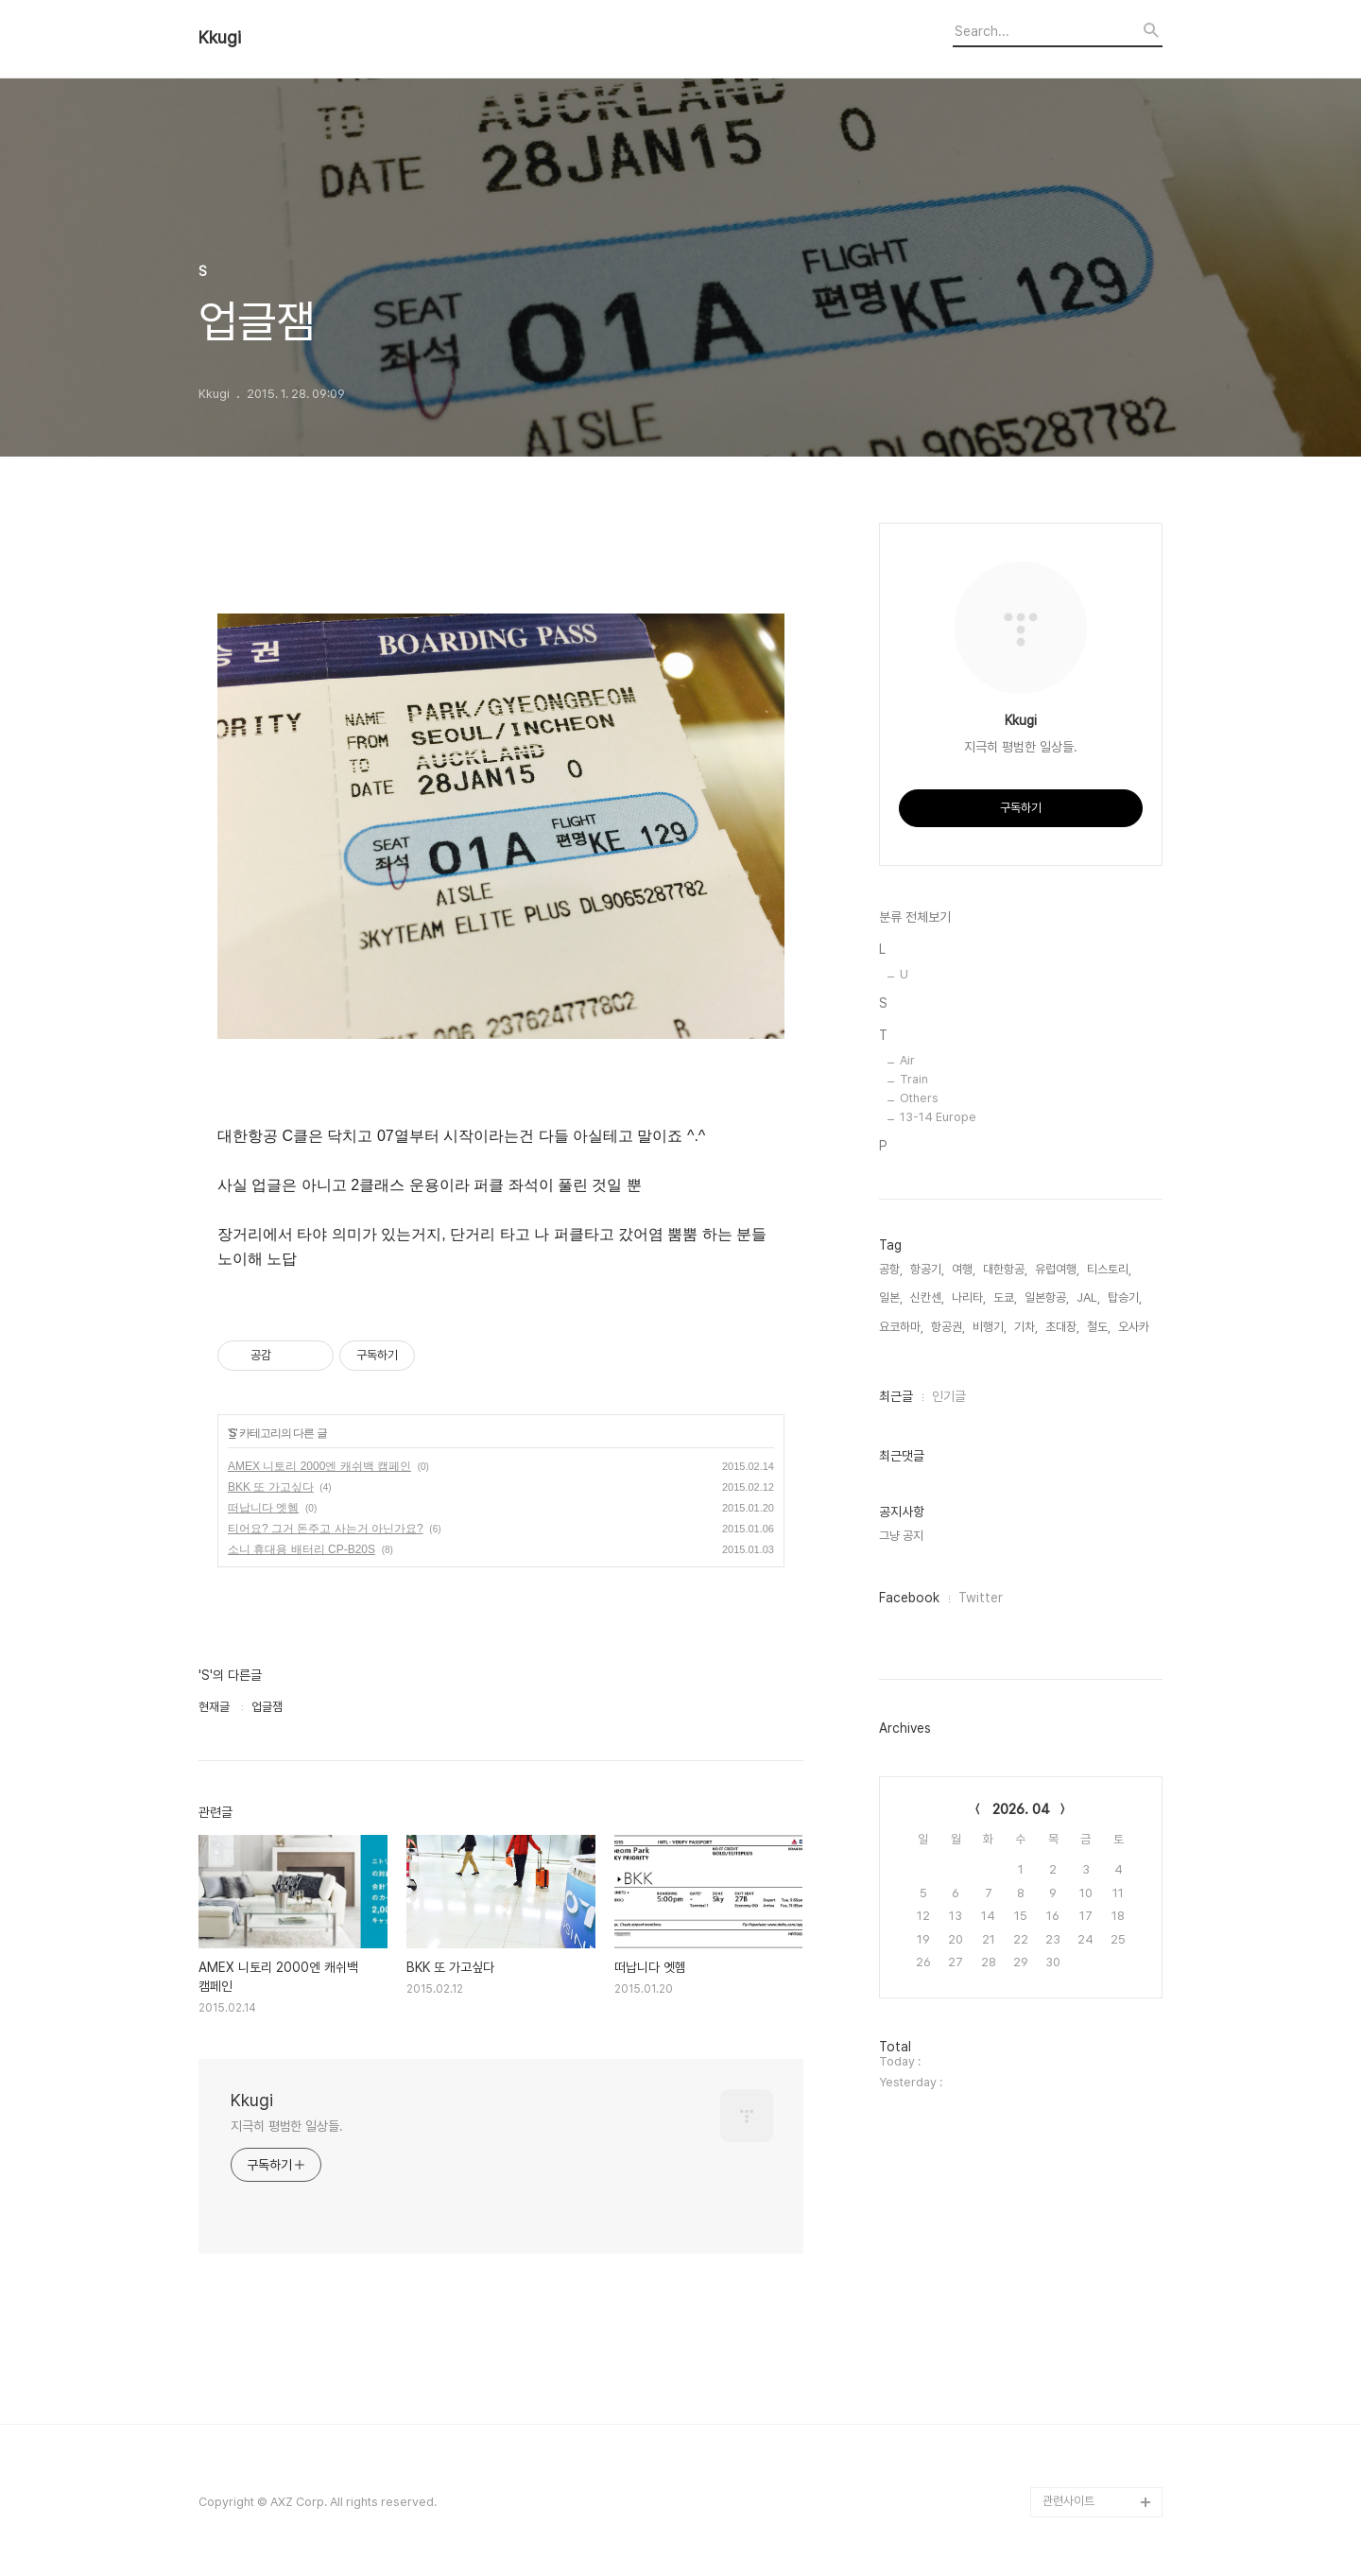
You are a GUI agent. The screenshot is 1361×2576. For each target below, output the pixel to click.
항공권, (948, 1327)
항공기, (927, 1269)
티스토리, (1109, 1269)
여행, (963, 1269)
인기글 (949, 1396)
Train (914, 1079)
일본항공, (1047, 1297)
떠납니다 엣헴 (263, 1507)
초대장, (1062, 1327)
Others (919, 1098)
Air (907, 1060)
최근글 (896, 1396)
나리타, (969, 1297)
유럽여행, (1057, 1269)
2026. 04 (1021, 1809)
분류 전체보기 (915, 917)
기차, (1026, 1327)
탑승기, (1125, 1297)
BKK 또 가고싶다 (271, 1487)
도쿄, (1005, 1297)
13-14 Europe (938, 1117)
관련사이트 (1068, 2501)
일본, (891, 1297)
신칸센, (927, 1297)
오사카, (1135, 1327)
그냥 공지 (901, 1536)
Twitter (980, 1597)
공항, (891, 1269)
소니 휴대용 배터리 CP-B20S (301, 1549)
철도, (1099, 1327)
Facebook (909, 1597)
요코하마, (901, 1327)
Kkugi (219, 37)
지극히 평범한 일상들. (287, 2126)
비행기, (990, 1327)
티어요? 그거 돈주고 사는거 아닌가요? (325, 1528)
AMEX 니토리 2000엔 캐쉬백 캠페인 (319, 1466)
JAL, (1088, 1297)
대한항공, (1005, 1269)
